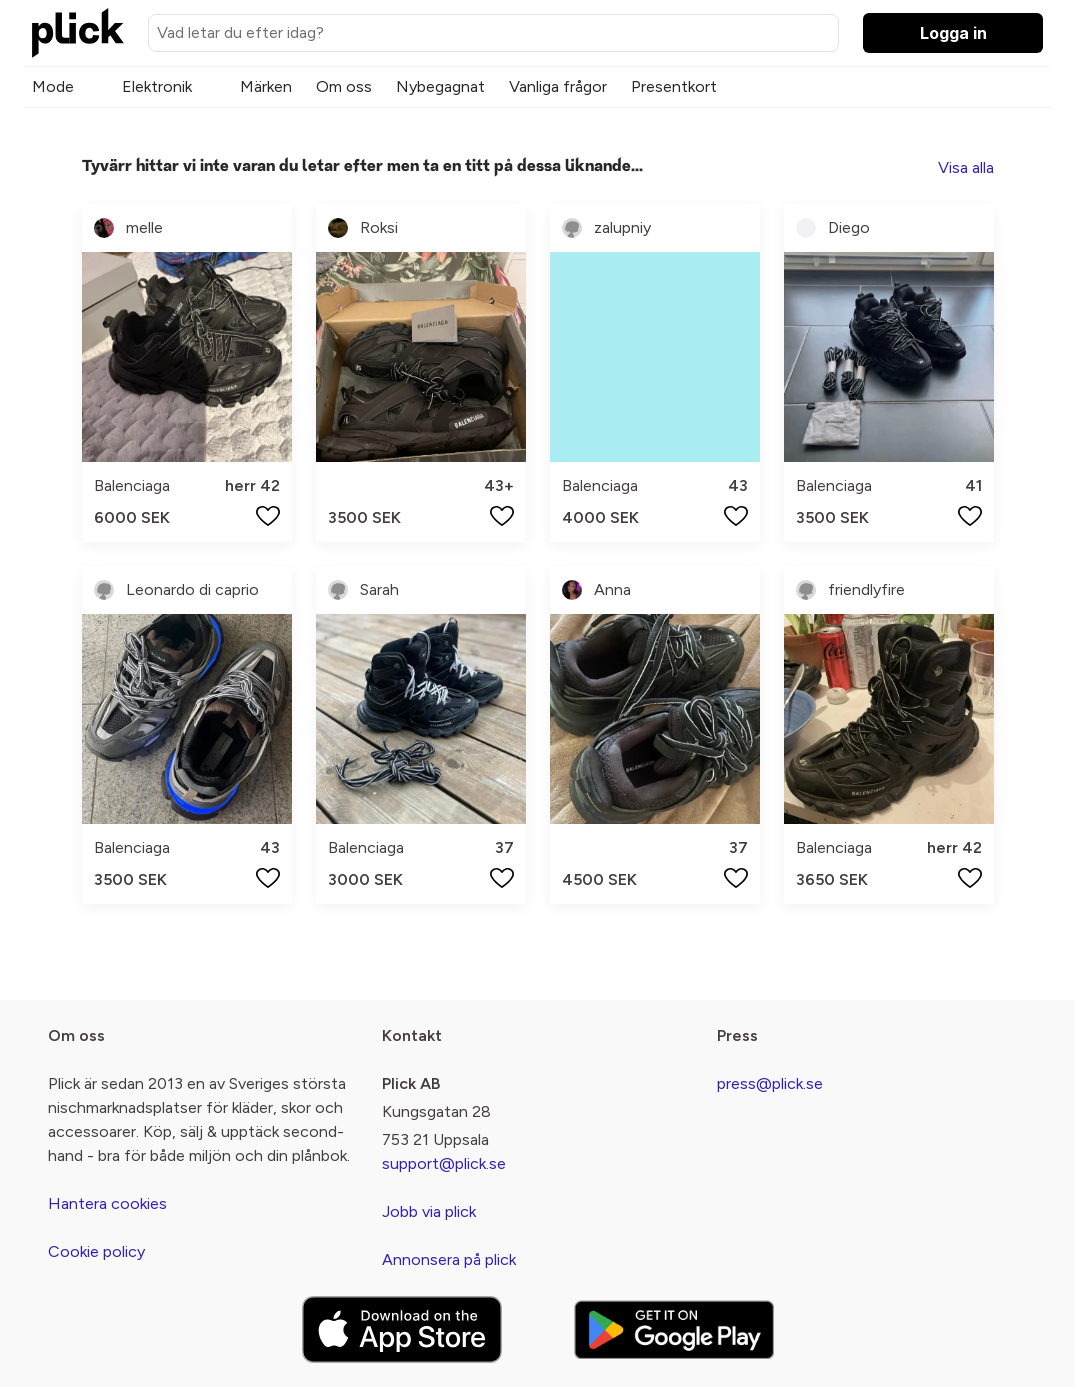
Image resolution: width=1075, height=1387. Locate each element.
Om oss (344, 86)
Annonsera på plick (449, 1259)
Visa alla (966, 167)
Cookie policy (96, 1251)
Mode (53, 86)
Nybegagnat (440, 86)
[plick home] (78, 33)
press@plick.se (770, 1083)
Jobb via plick (429, 1211)
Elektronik (157, 86)
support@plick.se (444, 1163)
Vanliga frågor (558, 86)
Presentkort (674, 86)
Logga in (953, 33)
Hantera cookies (107, 1203)
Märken (266, 86)
